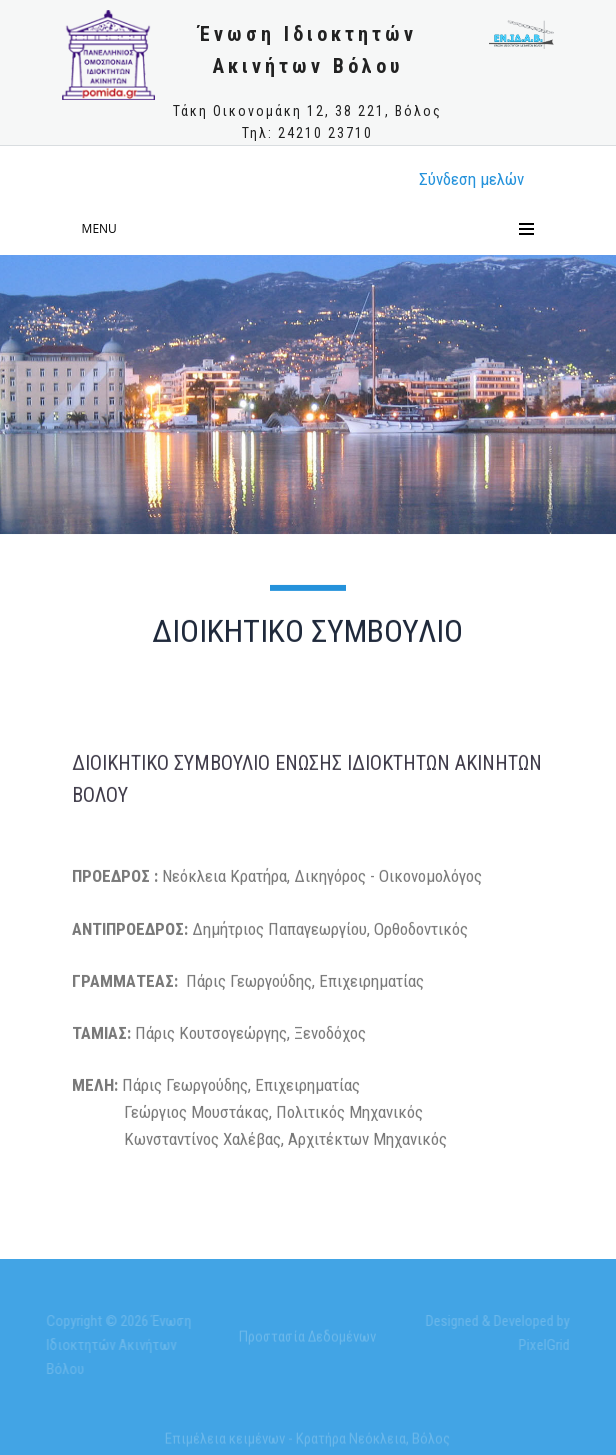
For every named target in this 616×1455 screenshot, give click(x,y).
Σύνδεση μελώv (471, 179)
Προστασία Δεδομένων (307, 1340)
